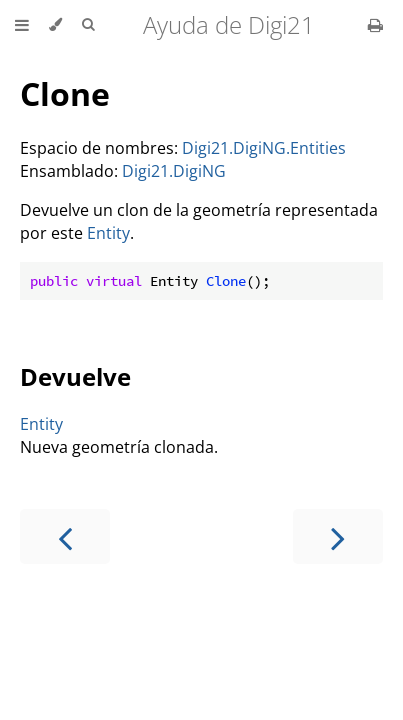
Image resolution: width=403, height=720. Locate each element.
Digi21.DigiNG (174, 171)
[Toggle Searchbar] (88, 25)
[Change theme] (55, 25)
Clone (65, 93)
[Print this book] (375, 25)
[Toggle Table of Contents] (22, 25)
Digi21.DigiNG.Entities (264, 148)
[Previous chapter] (65, 536)
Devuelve (75, 376)
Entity (108, 233)
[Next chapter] (338, 536)
